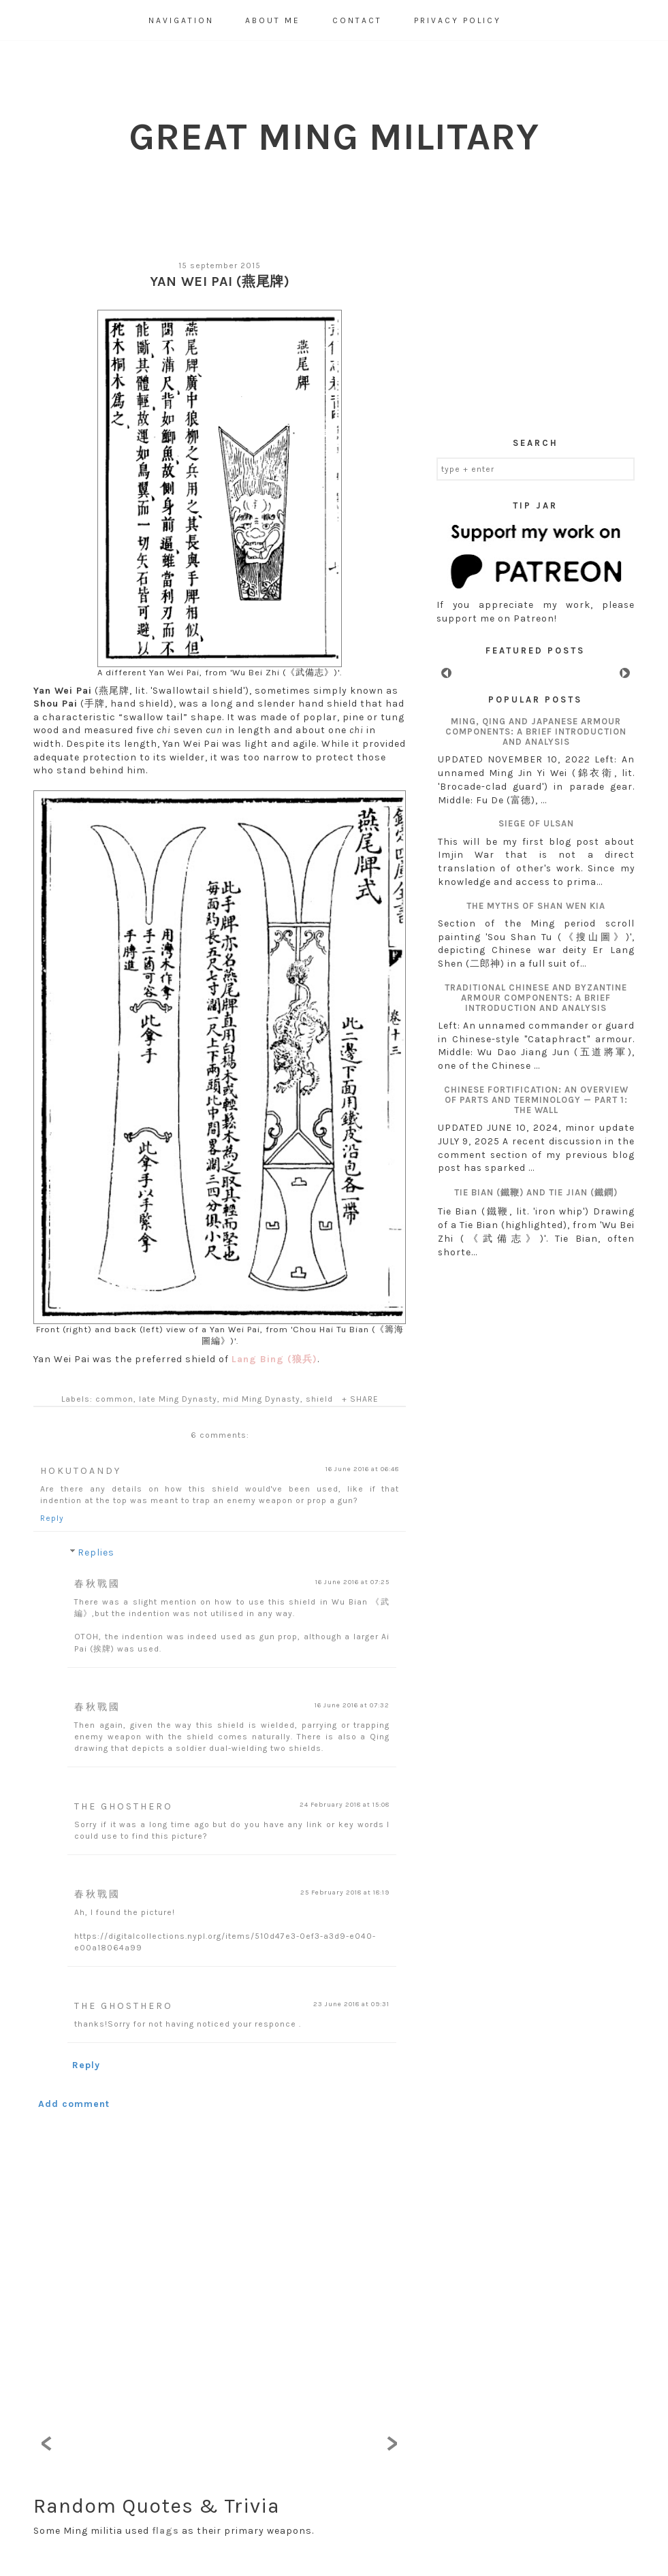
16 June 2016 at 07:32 (352, 1705)
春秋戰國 (97, 1584)
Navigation (181, 20)
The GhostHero (123, 1806)
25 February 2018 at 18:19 (344, 1892)
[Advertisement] (535, 333)
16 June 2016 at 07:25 (352, 1582)
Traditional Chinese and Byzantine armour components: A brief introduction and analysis (536, 997)
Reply (52, 1518)
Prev (446, 673)
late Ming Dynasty (178, 1399)
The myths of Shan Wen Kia (535, 906)
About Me (272, 20)
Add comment (74, 2104)
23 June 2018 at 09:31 (351, 2004)
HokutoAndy (80, 1471)
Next (625, 673)
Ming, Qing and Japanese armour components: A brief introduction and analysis (535, 731)
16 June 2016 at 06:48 (362, 1469)
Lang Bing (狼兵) (274, 1359)
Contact (357, 20)
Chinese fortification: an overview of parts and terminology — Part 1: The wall (536, 1099)
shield (319, 1399)
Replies (96, 1552)
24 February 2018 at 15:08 (344, 1805)
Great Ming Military (334, 136)
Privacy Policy (457, 20)
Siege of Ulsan (536, 823)
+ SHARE (360, 1399)
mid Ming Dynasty (261, 1399)
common (114, 1399)
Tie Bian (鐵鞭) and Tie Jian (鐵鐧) (536, 1192)
